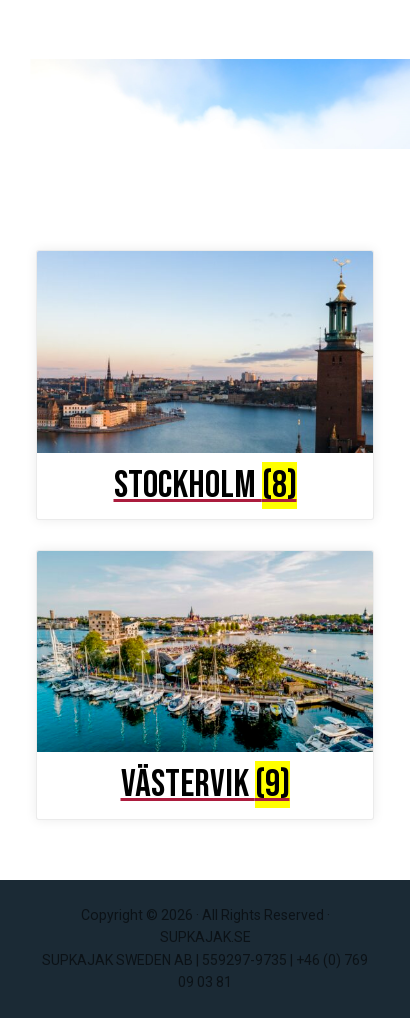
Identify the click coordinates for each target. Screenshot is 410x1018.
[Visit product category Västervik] (205, 679)
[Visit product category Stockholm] (205, 379)
